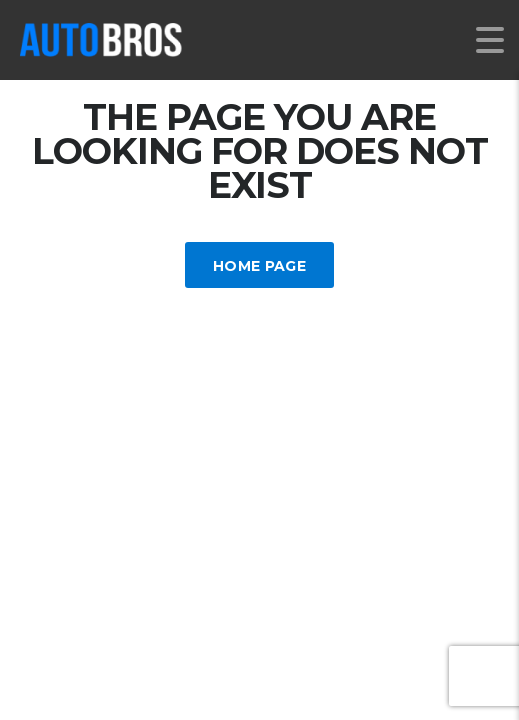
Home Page (259, 266)
